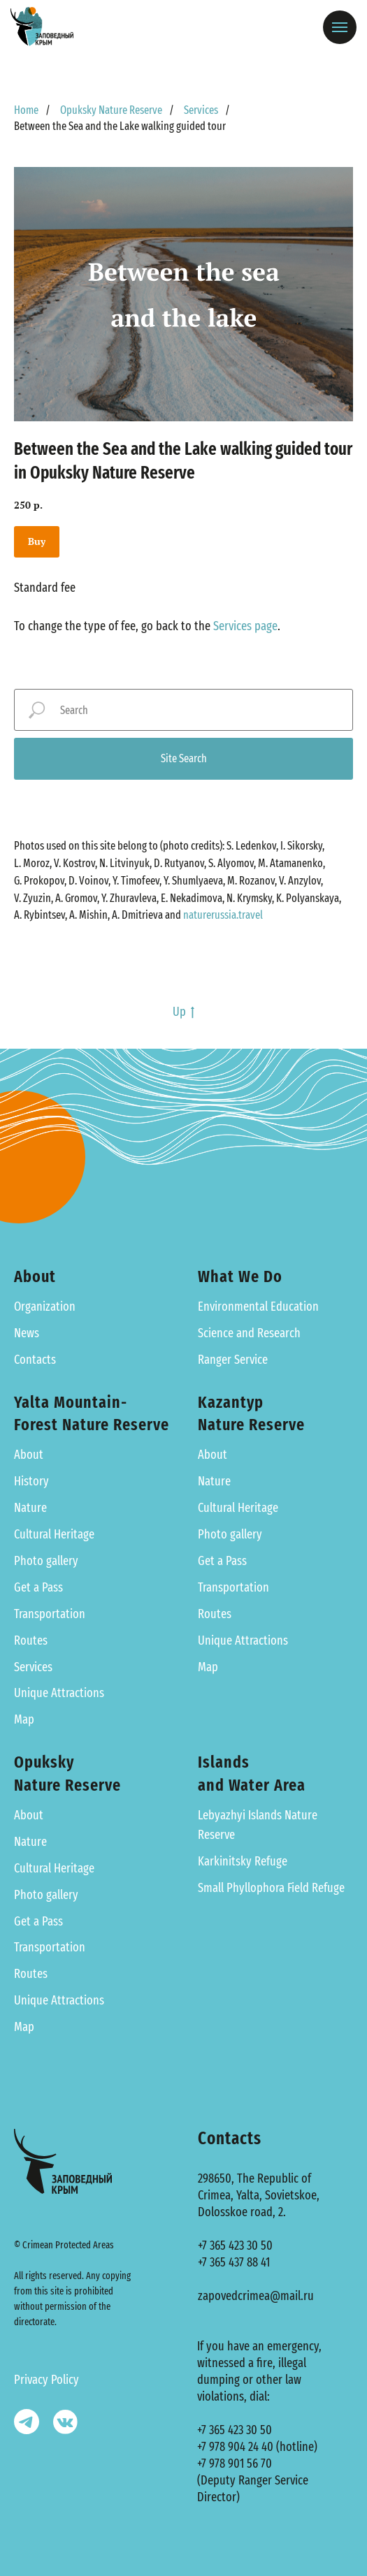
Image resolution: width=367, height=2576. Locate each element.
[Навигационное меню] (339, 27)
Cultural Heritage (54, 1534)
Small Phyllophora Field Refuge (271, 1887)
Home (26, 110)
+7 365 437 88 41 (234, 2262)
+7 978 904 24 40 (235, 2446)
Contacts (35, 1359)
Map (24, 1719)
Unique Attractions (59, 1693)
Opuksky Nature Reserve (111, 110)
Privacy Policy (46, 2379)
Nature (30, 1507)
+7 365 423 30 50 (235, 2245)
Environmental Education (258, 1306)
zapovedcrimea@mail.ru (256, 2296)
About (28, 1454)
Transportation (49, 1614)
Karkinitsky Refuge (242, 1861)
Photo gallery (46, 1561)
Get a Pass (38, 1587)
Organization (44, 1306)
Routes (31, 1640)
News (26, 1333)
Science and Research (249, 1333)
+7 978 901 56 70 (234, 2463)
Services (201, 110)
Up (183, 1012)
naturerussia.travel (223, 915)
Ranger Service (233, 1359)
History (31, 1481)
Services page (245, 626)
